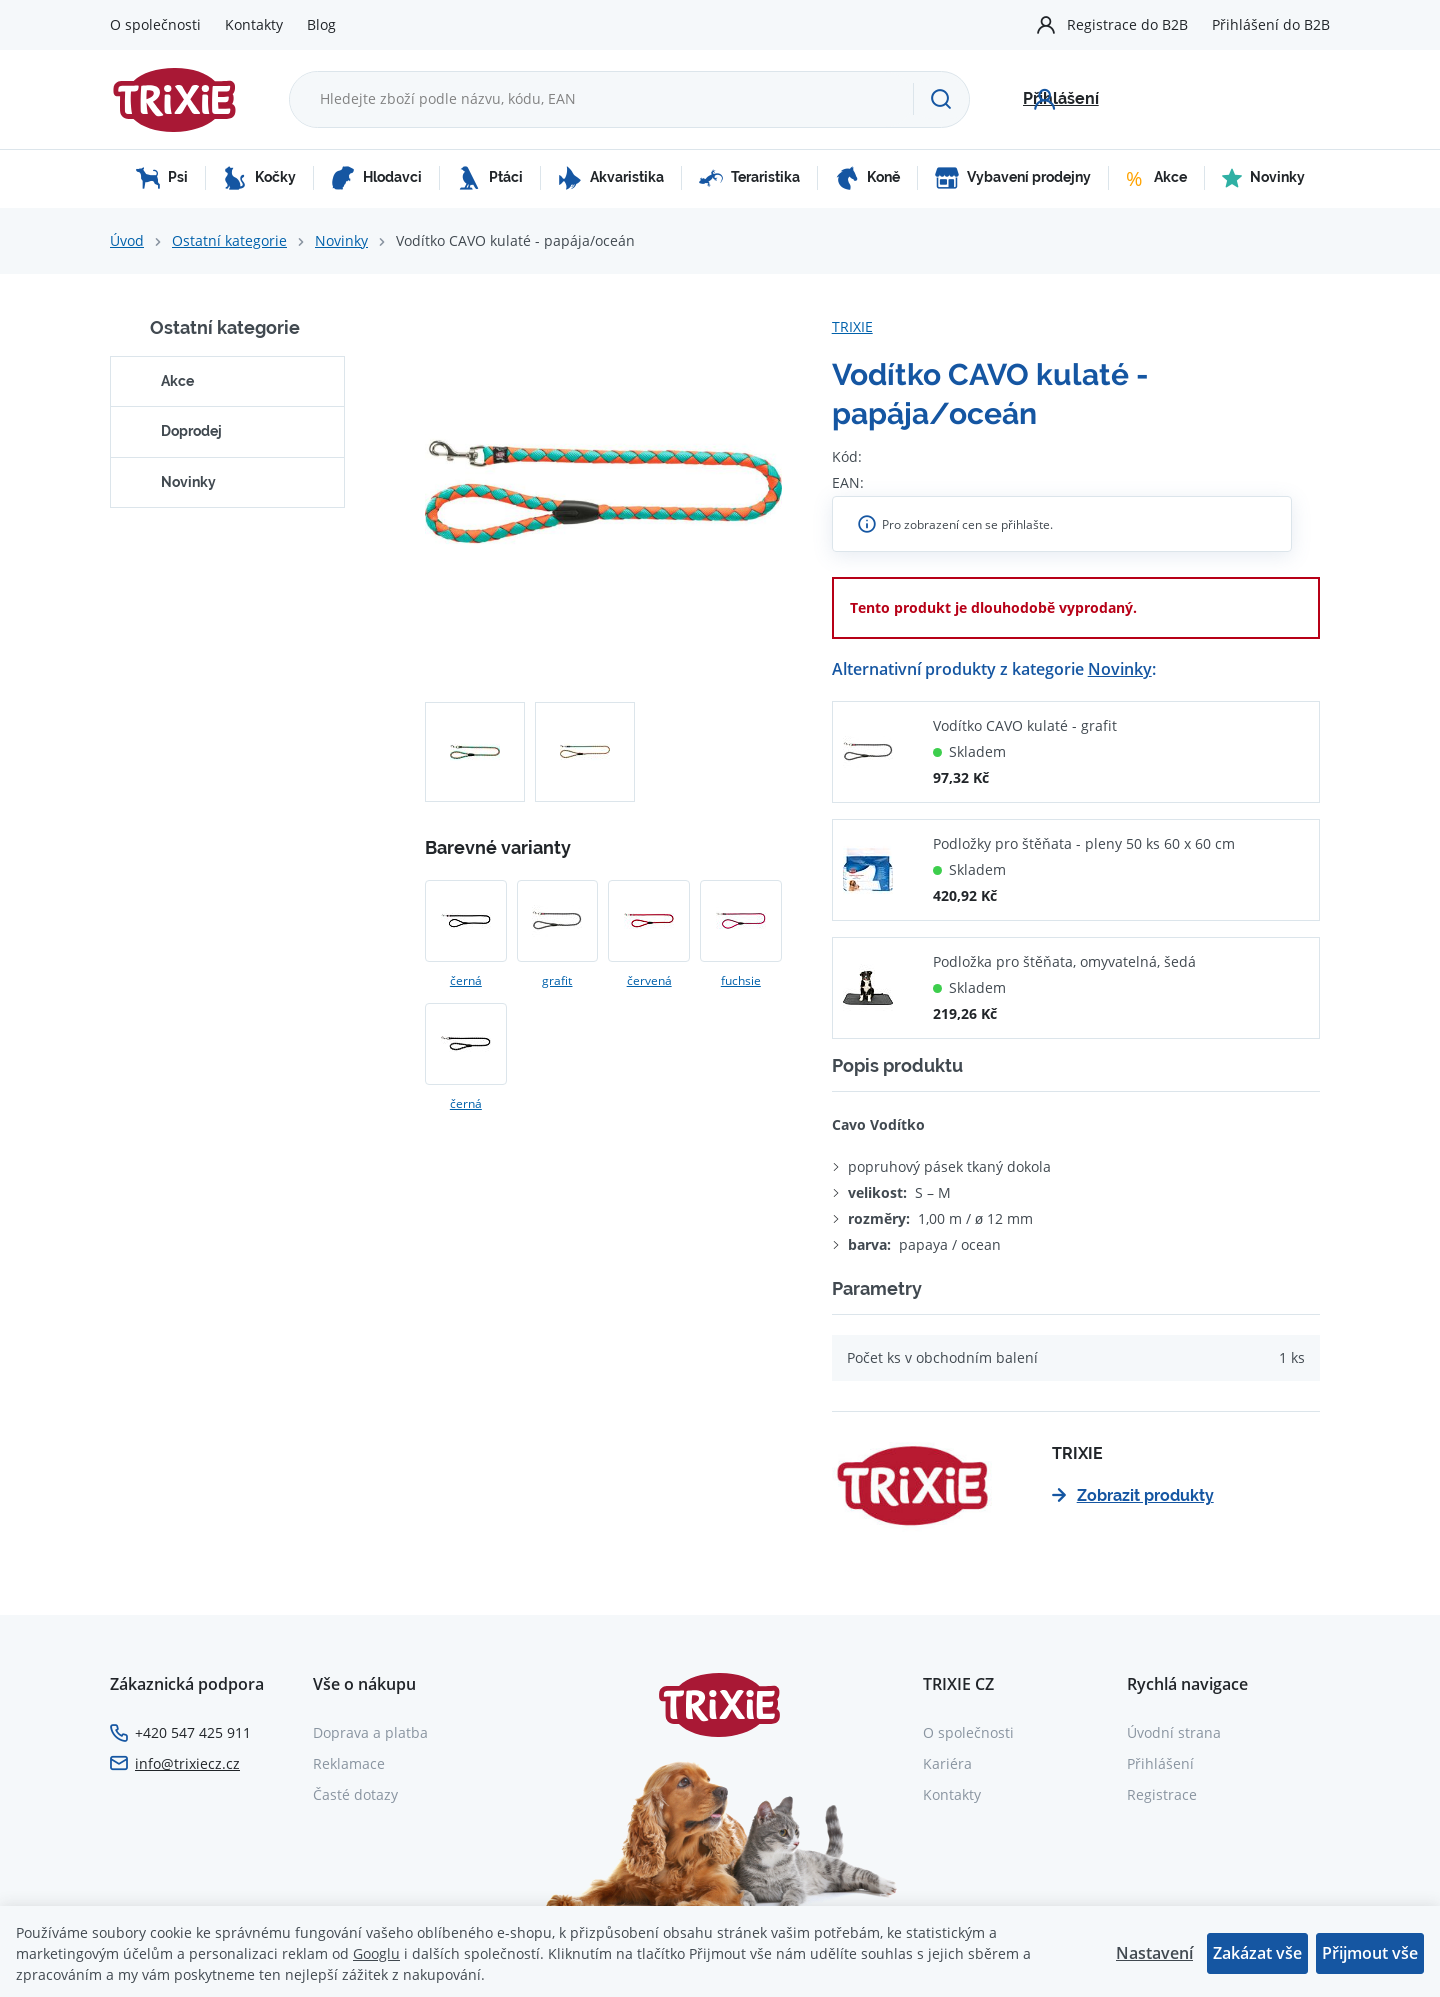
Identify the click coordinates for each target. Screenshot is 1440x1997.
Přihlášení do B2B (1271, 24)
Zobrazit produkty (1133, 1495)
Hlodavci (376, 178)
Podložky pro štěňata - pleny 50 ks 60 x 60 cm (1084, 843)
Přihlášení (1160, 1763)
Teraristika (749, 178)
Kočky (259, 178)
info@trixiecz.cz (187, 1763)
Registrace (1162, 1794)
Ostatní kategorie (229, 240)
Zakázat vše (1257, 1953)
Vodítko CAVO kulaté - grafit (1025, 725)
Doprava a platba (370, 1732)
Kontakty (254, 24)
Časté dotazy (355, 1794)
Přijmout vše (1370, 1953)
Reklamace (349, 1763)
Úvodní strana (1174, 1732)
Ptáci (490, 178)
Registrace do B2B (1127, 24)
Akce (1156, 178)
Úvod (127, 240)
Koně (867, 178)
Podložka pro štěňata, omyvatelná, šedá (1064, 961)
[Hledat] (941, 99)
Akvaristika (611, 178)
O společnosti (155, 24)
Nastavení (1154, 1953)
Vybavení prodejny (1013, 178)
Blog (321, 24)
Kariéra (947, 1763)
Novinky (1263, 178)
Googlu (376, 1953)
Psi (162, 178)
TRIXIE (852, 326)
